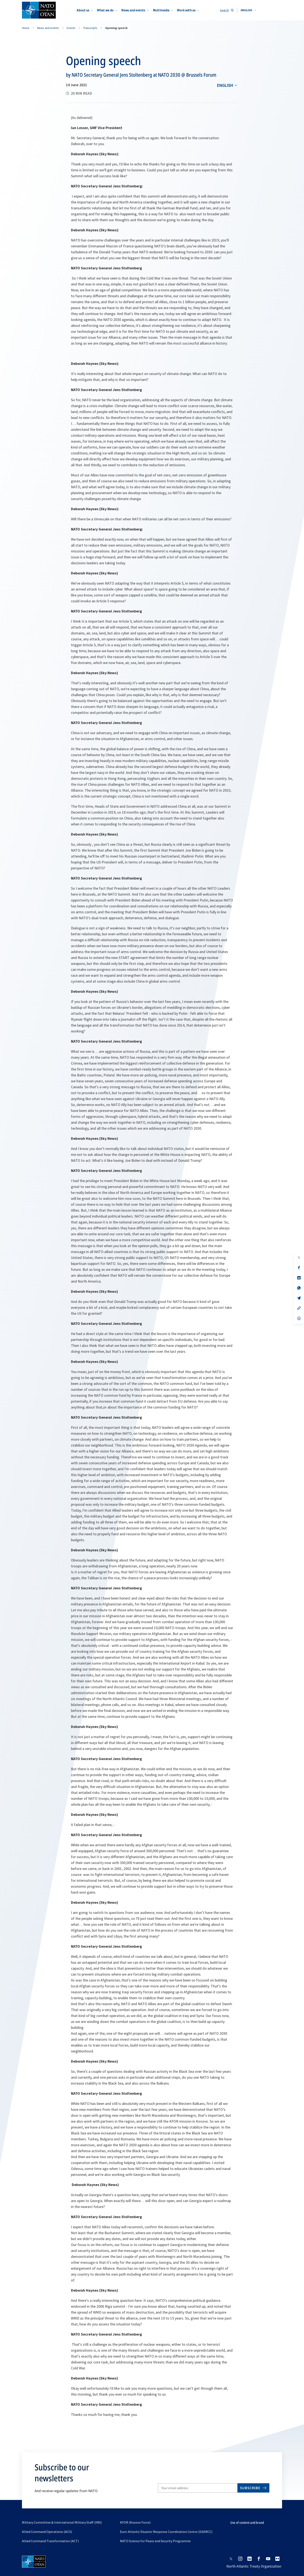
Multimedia (161, 10)
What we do (105, 10)
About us (83, 10)
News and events (133, 10)
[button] (248, 10)
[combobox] (248, 10)
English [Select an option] (225, 85)
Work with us (186, 10)
